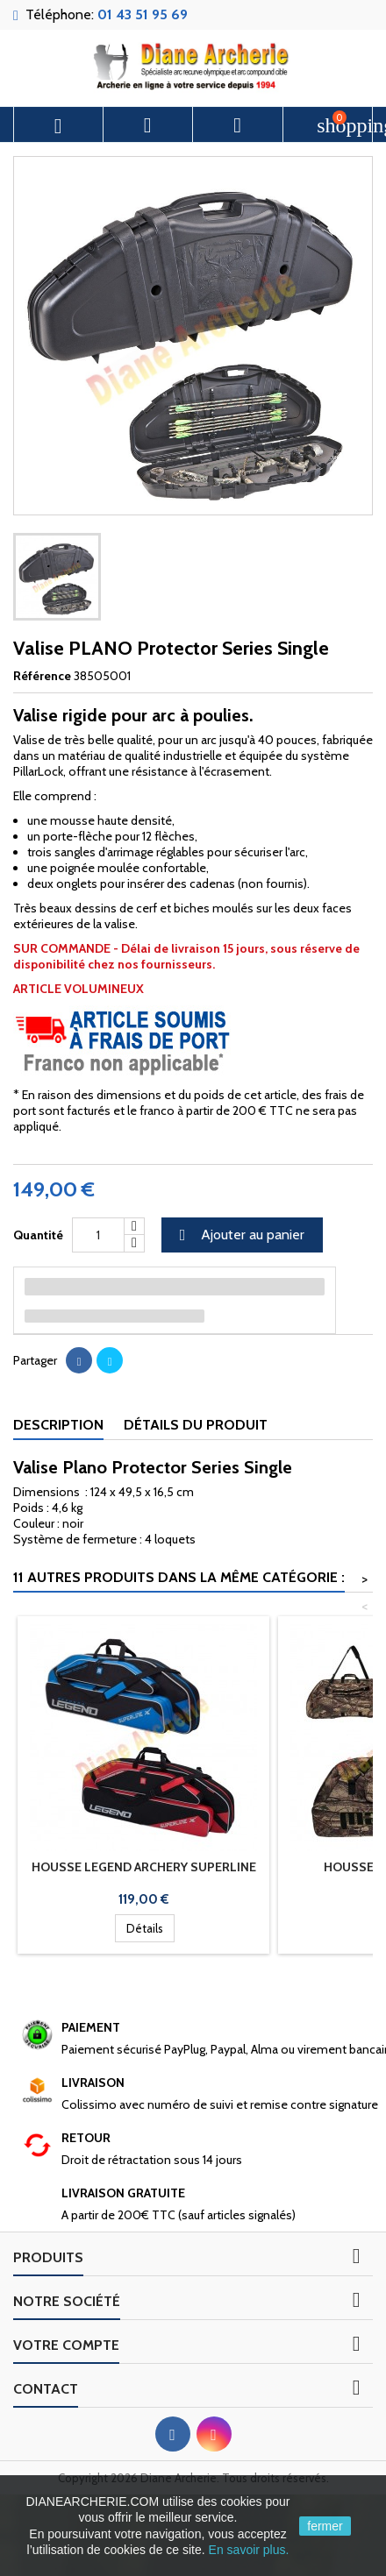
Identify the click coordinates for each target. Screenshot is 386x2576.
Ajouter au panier (239, 1235)
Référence (42, 676)
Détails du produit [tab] (196, 1424)
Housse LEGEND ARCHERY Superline (144, 1867)
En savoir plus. (249, 2550)
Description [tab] (58, 1424)
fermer (324, 2526)
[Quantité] (98, 1235)
